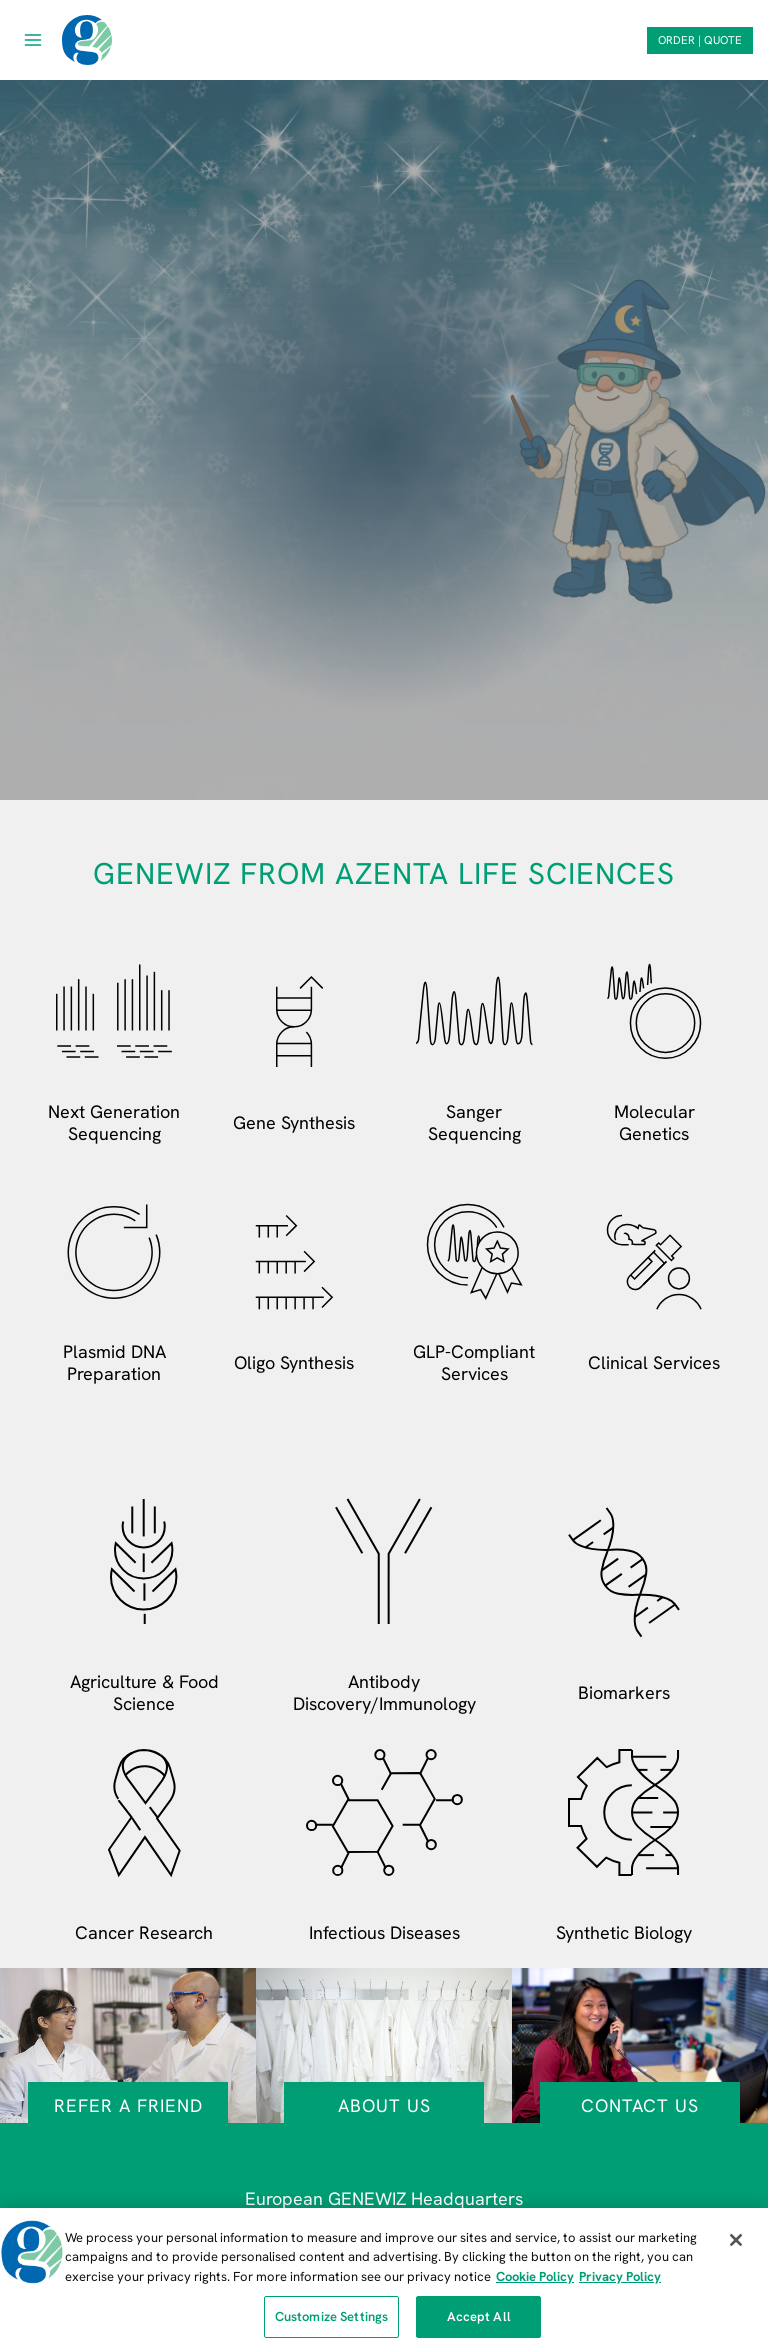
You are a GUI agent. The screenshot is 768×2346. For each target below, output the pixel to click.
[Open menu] (33, 39)
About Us (384, 2105)
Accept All (479, 2324)
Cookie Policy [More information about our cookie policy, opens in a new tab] (535, 2283)
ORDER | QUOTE (700, 40)
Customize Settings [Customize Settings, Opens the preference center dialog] (331, 2324)
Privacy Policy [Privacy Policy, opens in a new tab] (620, 2283)
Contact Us (640, 2105)
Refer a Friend (128, 2105)
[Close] (736, 2247)
